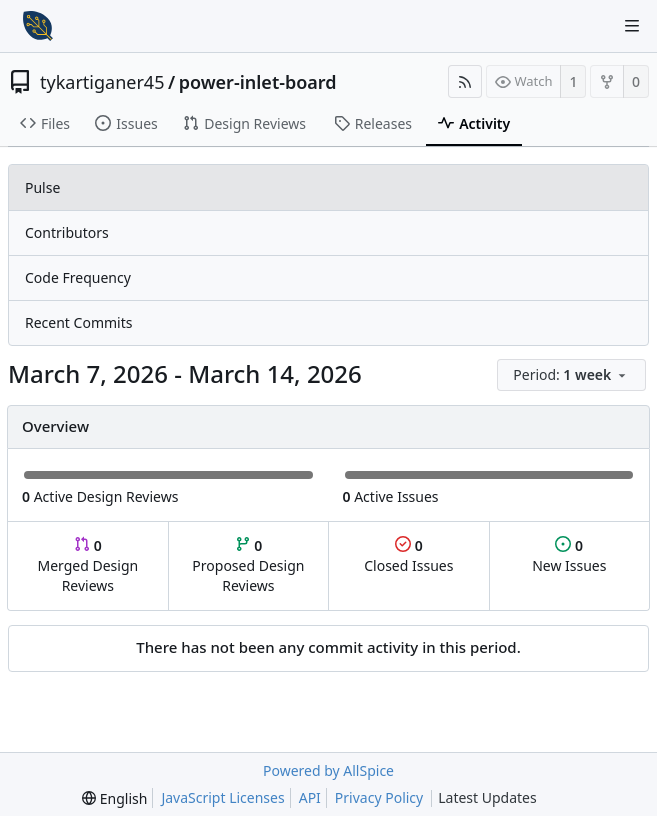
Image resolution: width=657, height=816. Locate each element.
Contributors (67, 232)
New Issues (569, 555)
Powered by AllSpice (328, 770)
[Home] (38, 26)
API (310, 797)
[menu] (573, 375)
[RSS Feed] (465, 81)
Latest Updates (503, 798)
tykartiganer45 (102, 82)
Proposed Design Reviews (248, 565)
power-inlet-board (258, 82)
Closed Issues (408, 555)
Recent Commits (78, 322)
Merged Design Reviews (87, 565)
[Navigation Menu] (632, 26)
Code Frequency (78, 277)
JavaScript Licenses (222, 797)
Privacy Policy (379, 797)
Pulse (42, 187)
